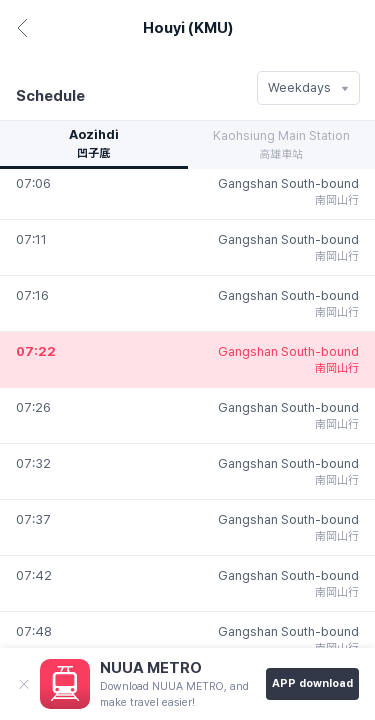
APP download (312, 683)
